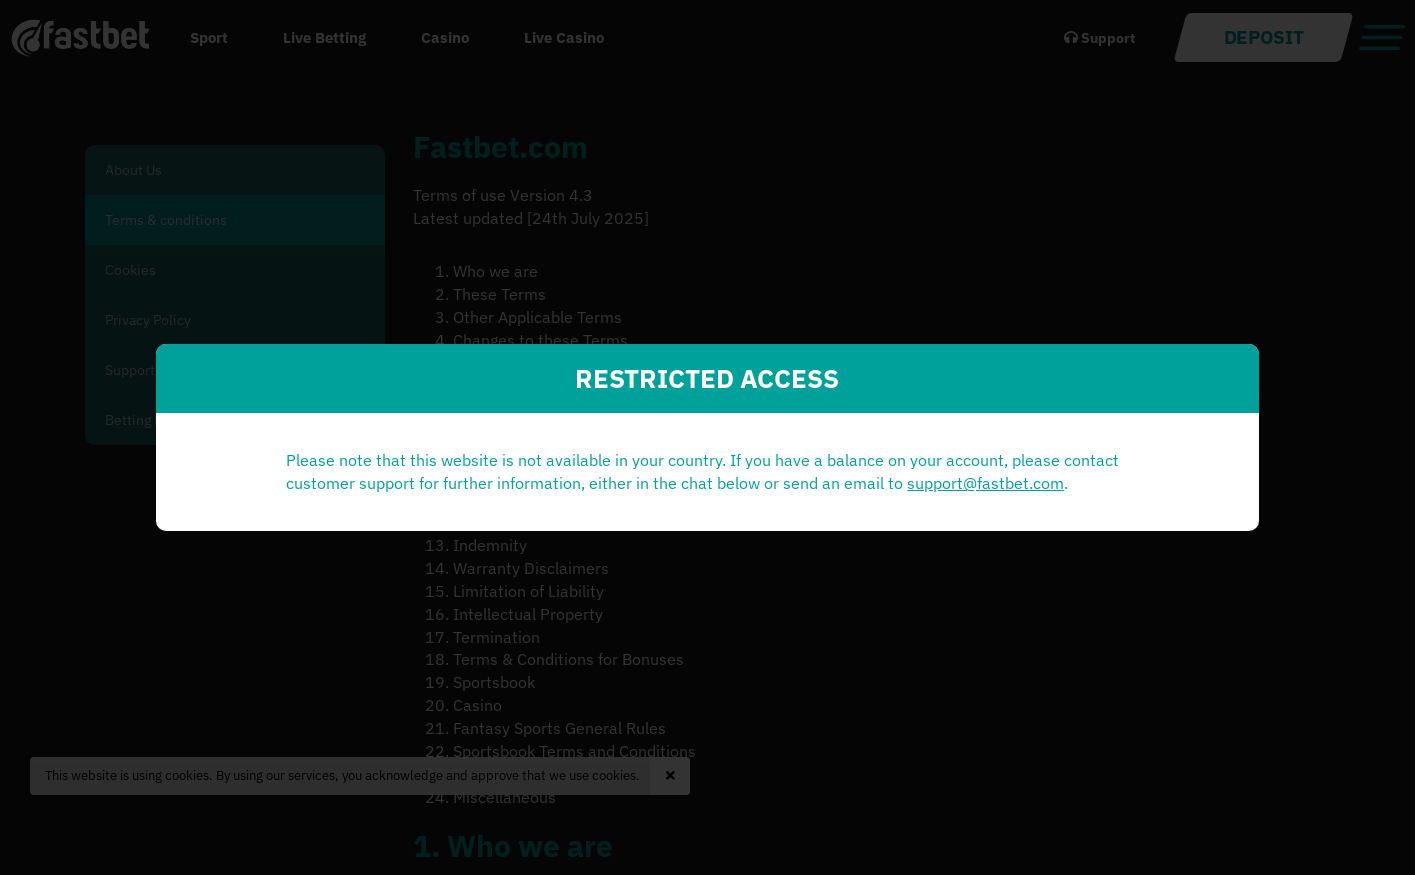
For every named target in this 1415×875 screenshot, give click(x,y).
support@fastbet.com (518, 506)
